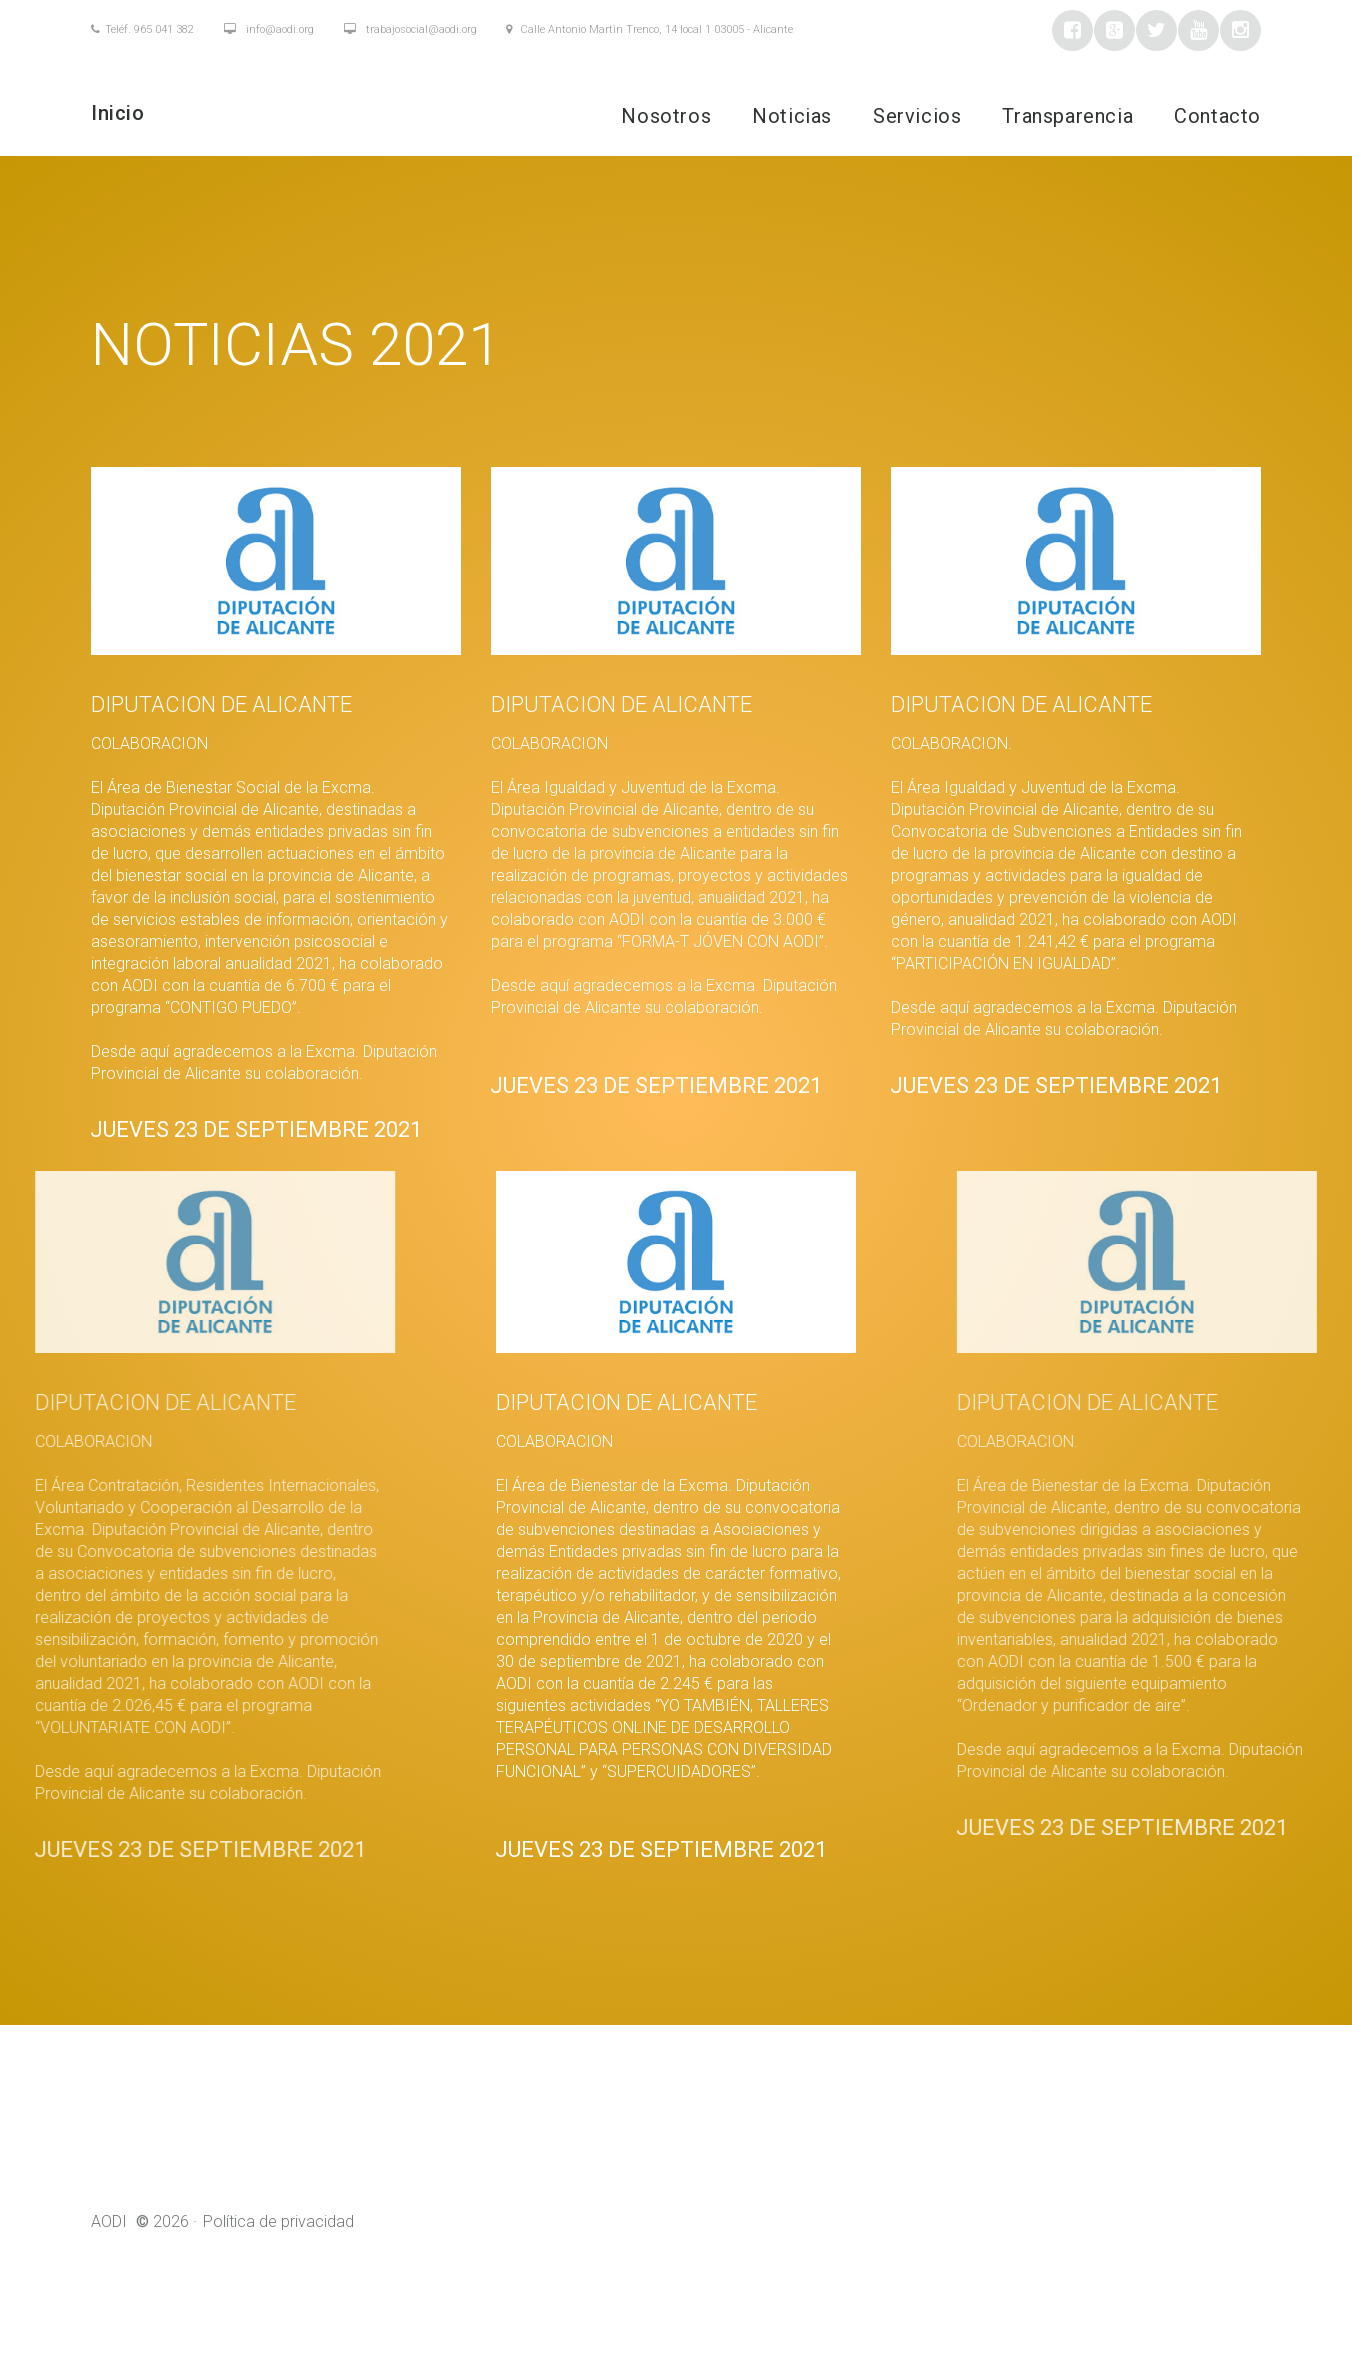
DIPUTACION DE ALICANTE (197, 704)
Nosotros (666, 116)
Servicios (917, 116)
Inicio (118, 113)
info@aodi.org (269, 30)
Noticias (792, 116)
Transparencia (1067, 116)
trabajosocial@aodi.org (410, 30)
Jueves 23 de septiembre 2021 (232, 1147)
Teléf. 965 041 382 (142, 30)
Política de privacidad (278, 2256)
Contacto (1217, 116)
